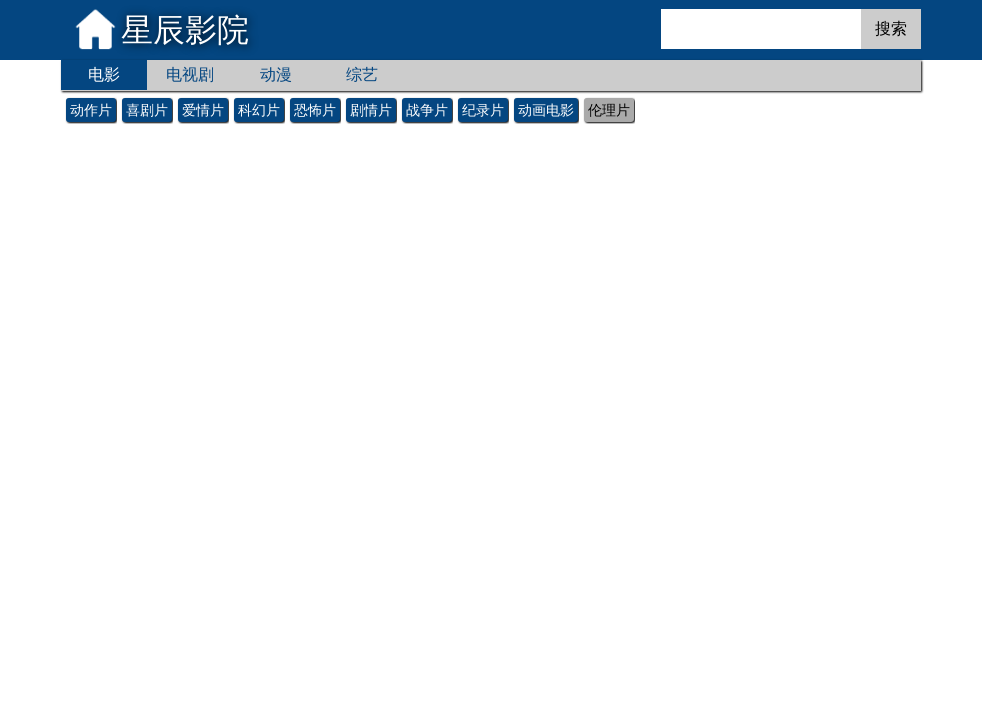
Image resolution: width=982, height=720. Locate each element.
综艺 (362, 74)
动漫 (276, 74)
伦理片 (609, 110)
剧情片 (371, 110)
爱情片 (203, 110)
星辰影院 (185, 30)
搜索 (891, 28)
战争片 (427, 110)
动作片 (91, 110)
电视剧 (190, 74)
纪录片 (483, 110)
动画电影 (546, 110)
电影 (104, 74)
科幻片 (259, 110)
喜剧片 (147, 110)
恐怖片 (315, 110)
